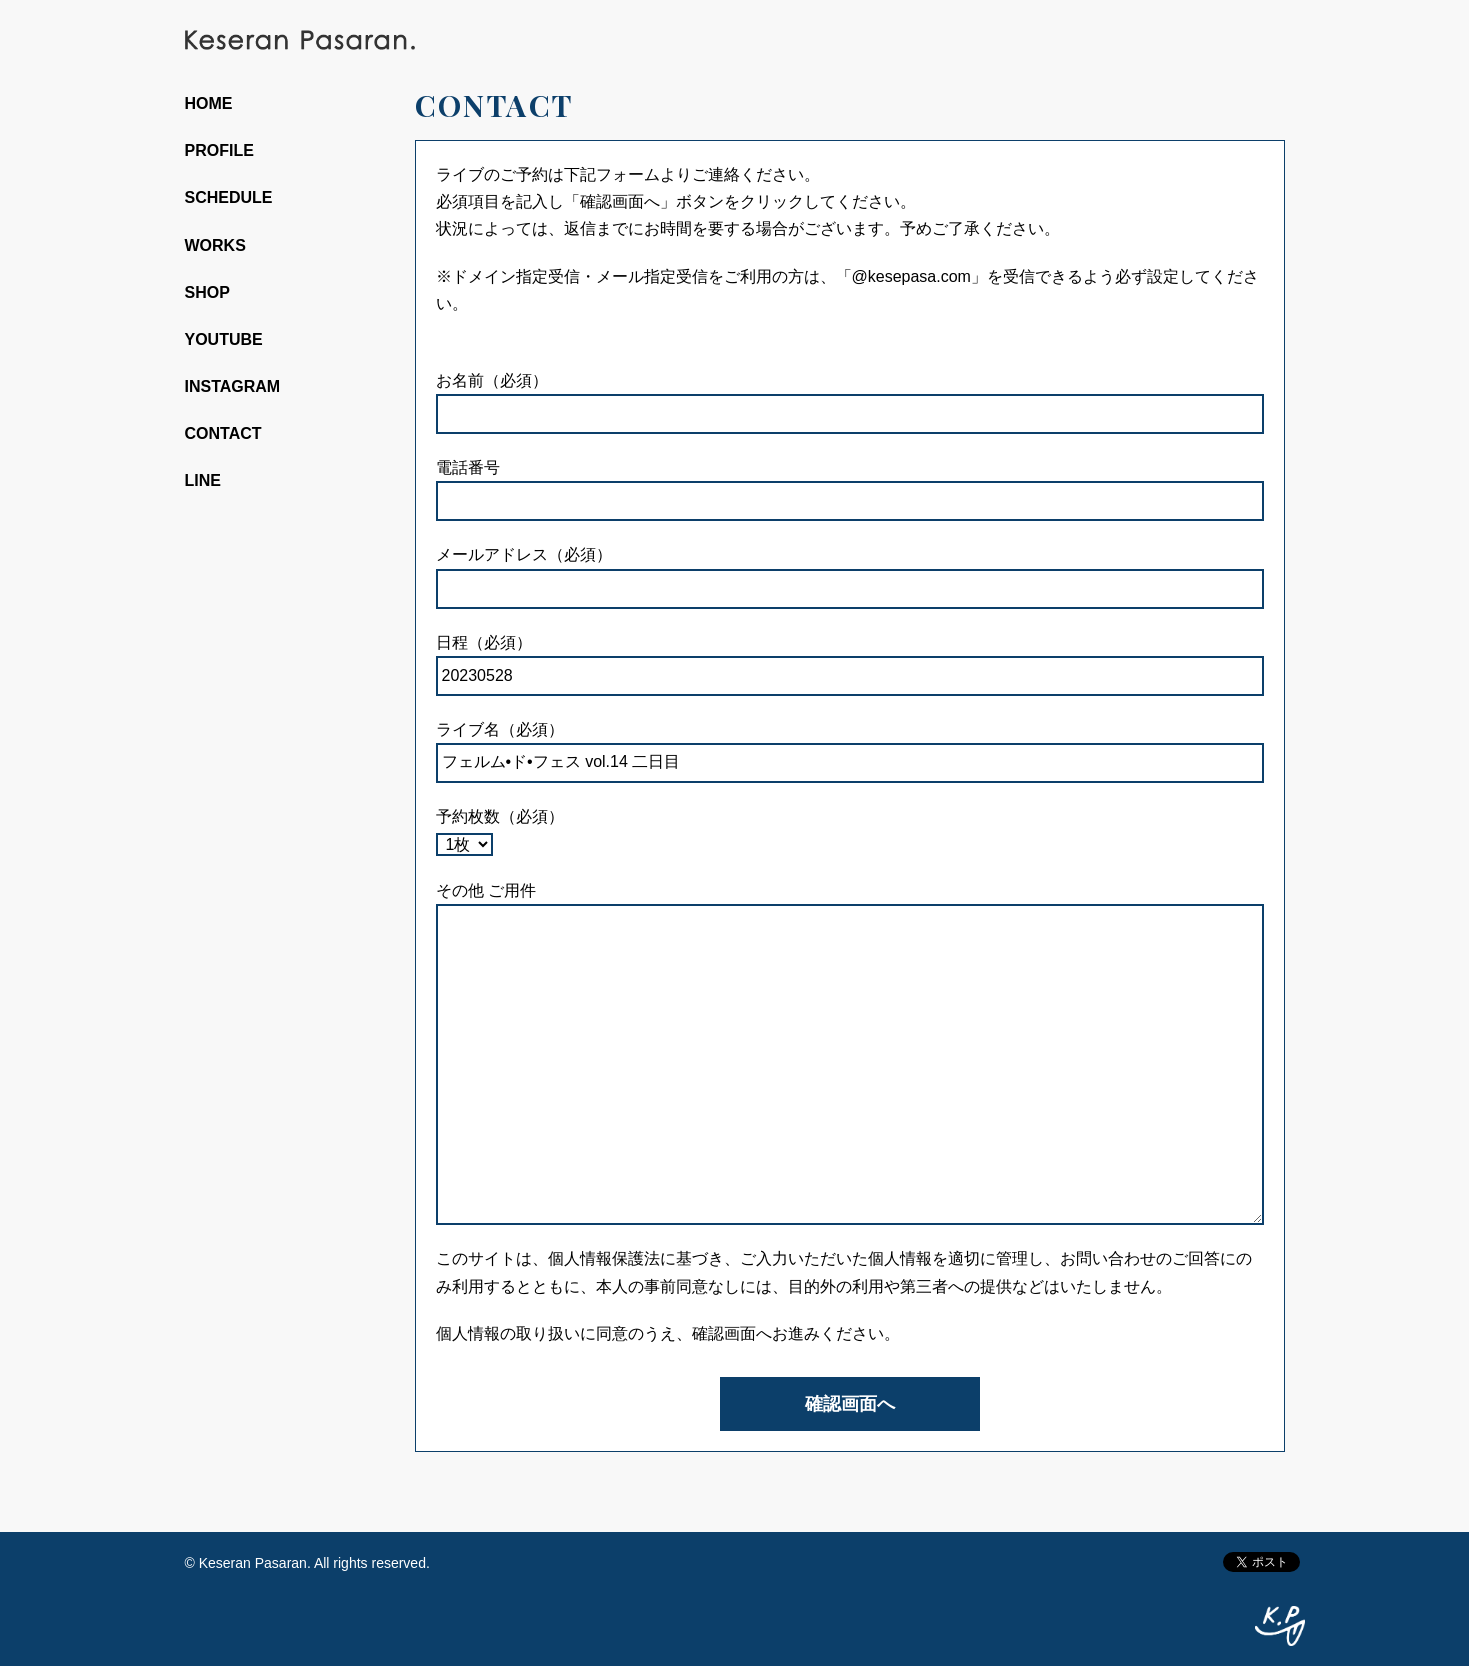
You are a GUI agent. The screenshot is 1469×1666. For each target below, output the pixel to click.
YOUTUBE (224, 339)
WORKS (215, 245)
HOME (209, 103)
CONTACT (223, 433)
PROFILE (219, 150)
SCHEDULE (229, 197)
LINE (203, 480)
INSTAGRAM (233, 386)
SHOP (207, 292)
